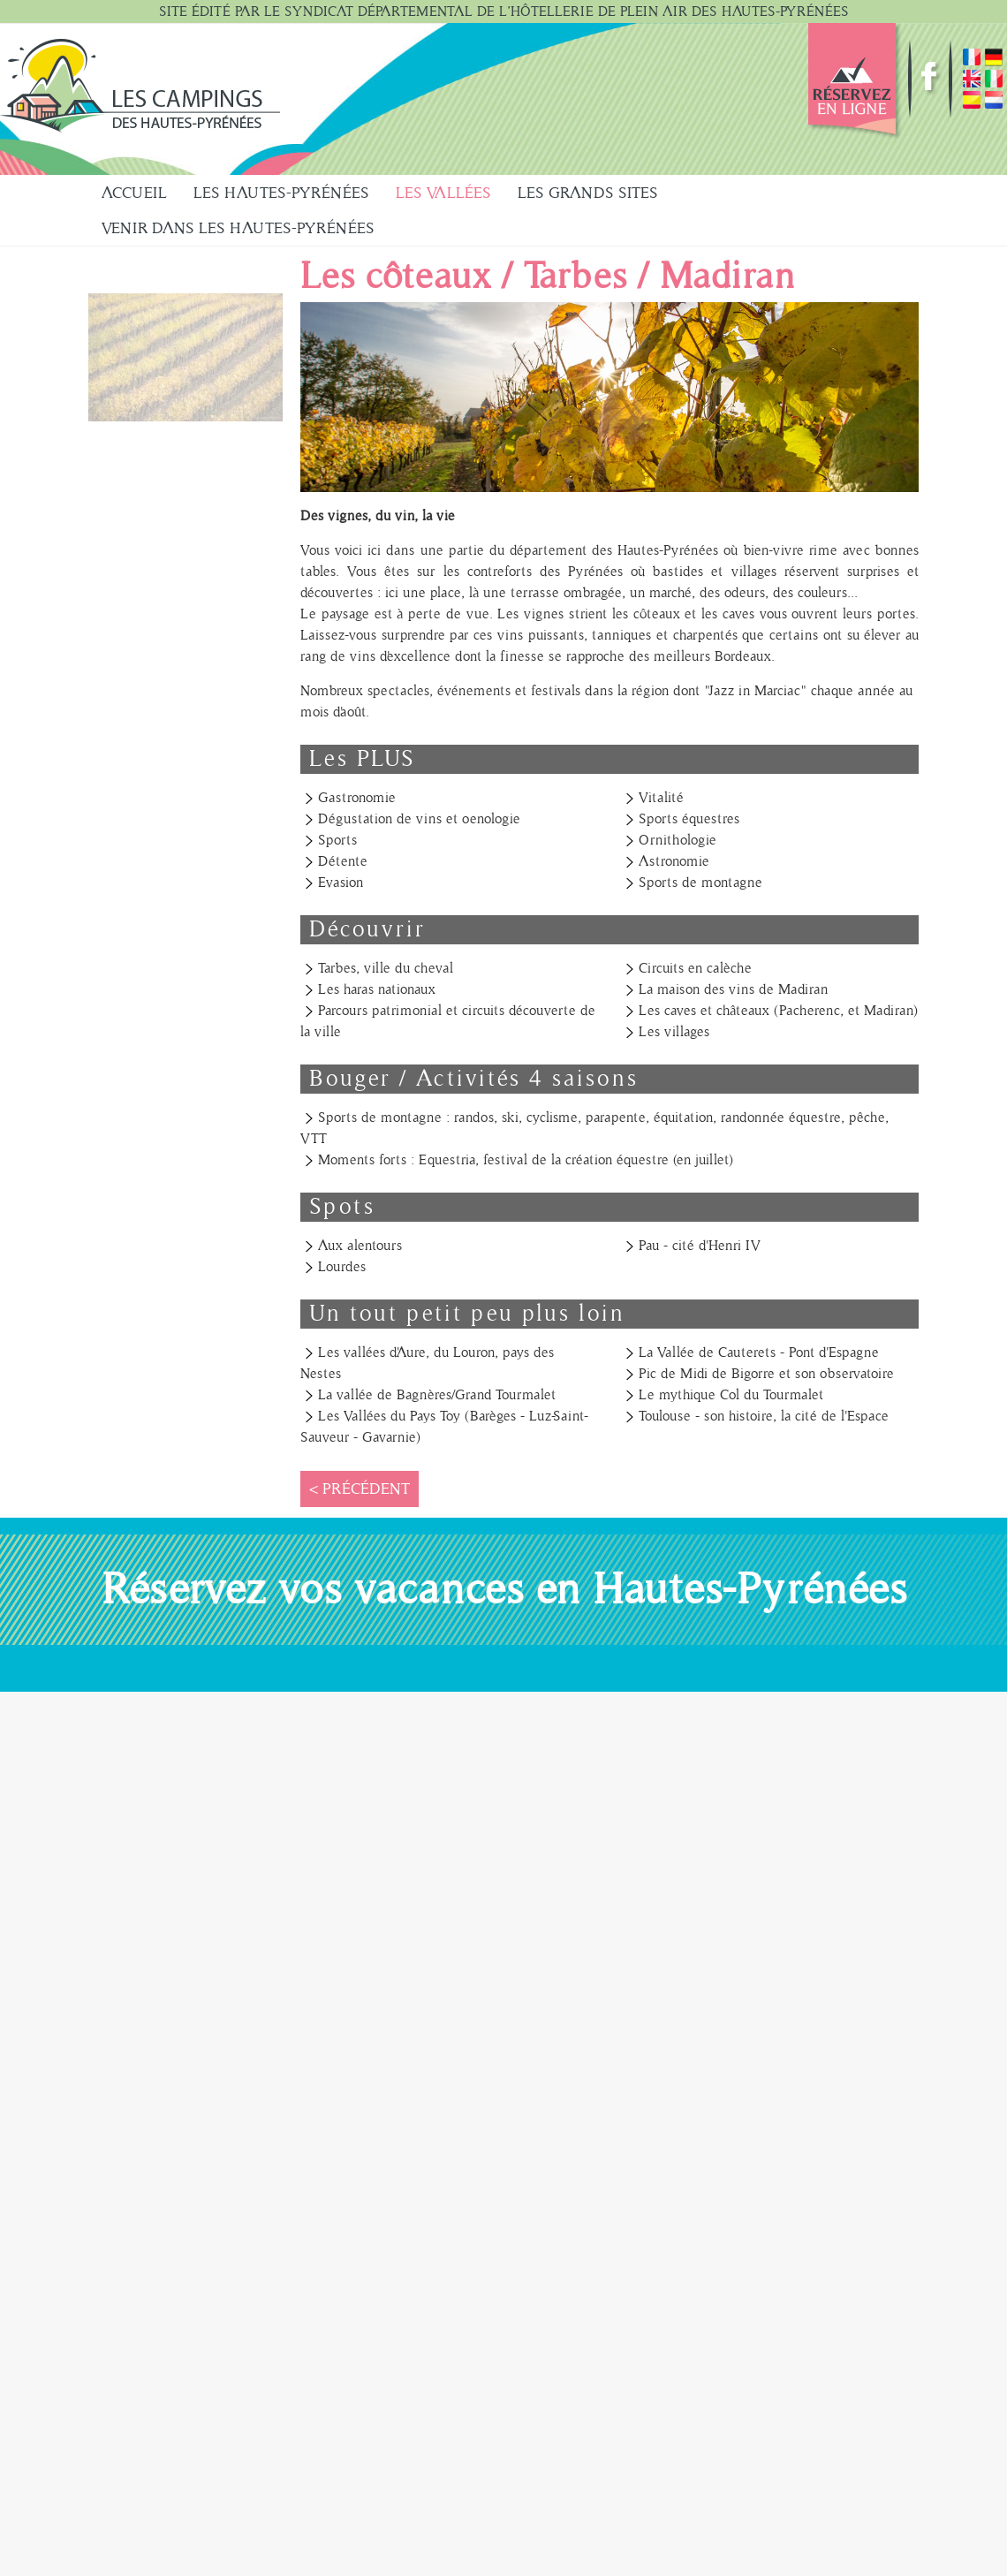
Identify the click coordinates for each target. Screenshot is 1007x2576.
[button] (185, 357)
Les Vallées (443, 193)
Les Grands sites (588, 193)
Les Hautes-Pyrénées (281, 193)
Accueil (134, 193)
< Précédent (359, 1489)
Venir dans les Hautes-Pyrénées (238, 228)
